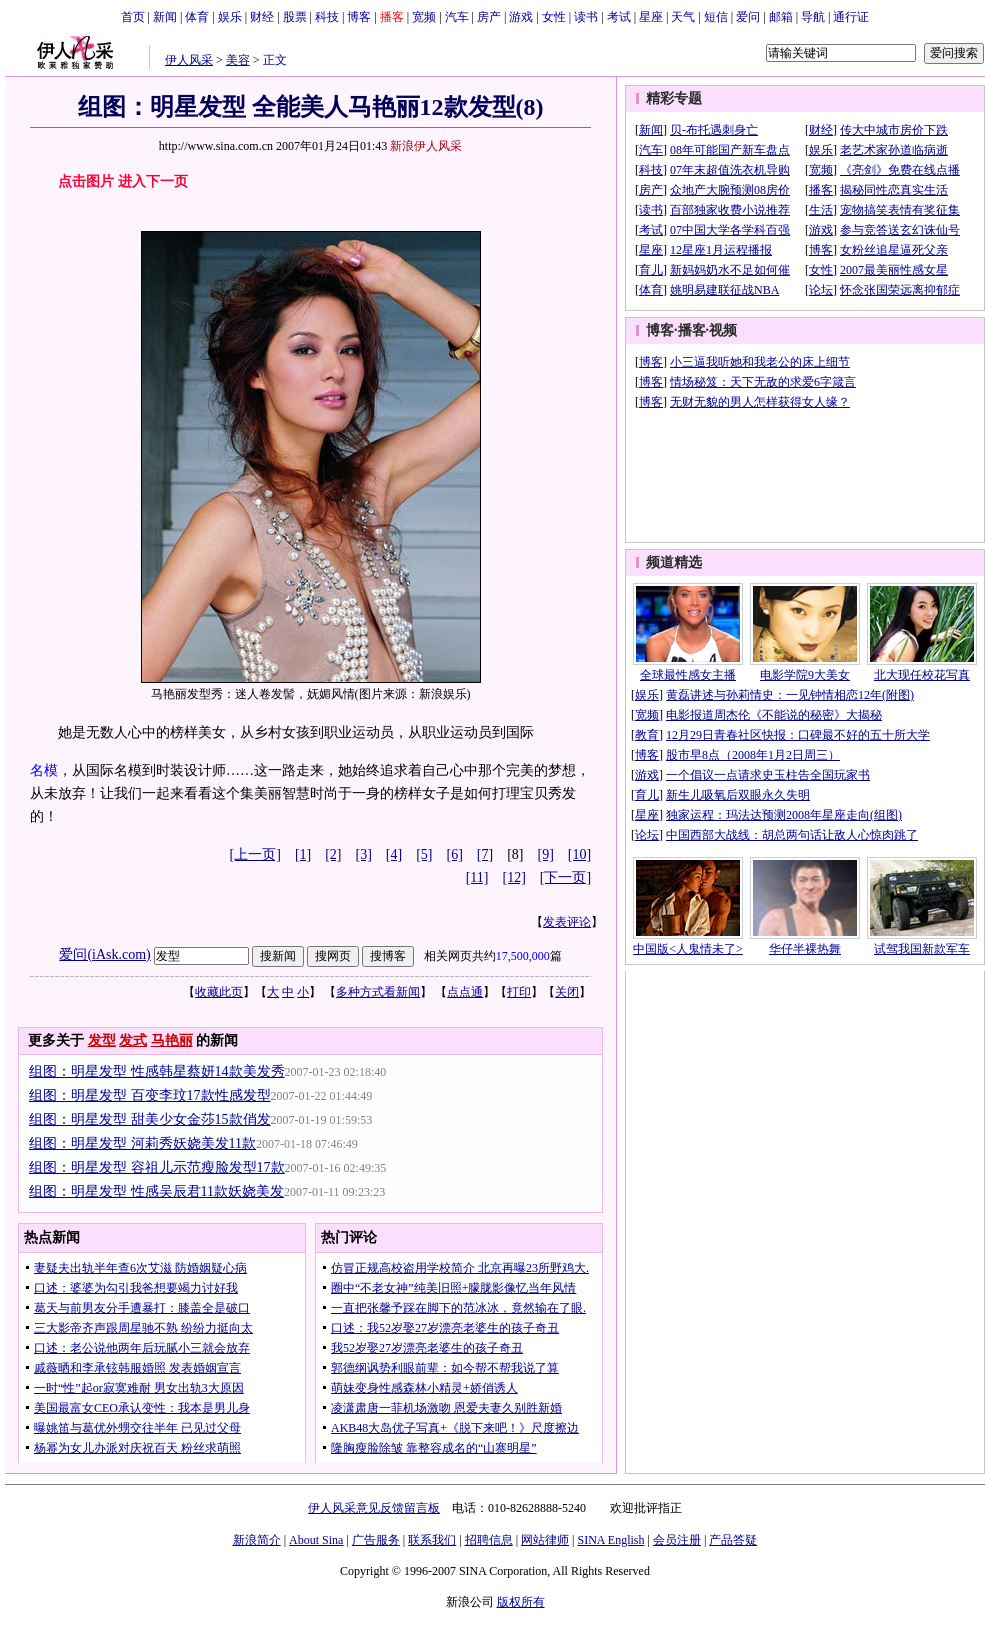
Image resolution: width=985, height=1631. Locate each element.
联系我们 (432, 1540)
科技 (327, 17)
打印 (519, 992)
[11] (477, 877)
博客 (359, 17)
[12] (514, 877)
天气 (683, 17)
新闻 (165, 17)
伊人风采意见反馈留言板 (374, 1508)
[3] (364, 854)
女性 (554, 17)
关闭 (567, 992)
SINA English (610, 1540)
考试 (619, 17)
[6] (455, 854)
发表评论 (567, 922)
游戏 (521, 17)
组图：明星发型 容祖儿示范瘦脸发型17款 (157, 1167)
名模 (44, 770)
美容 (238, 60)
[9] (546, 854)
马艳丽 (172, 1040)
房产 (489, 17)
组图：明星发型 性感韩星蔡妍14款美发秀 (157, 1071)
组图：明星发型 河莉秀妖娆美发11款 (142, 1143)
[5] (424, 854)
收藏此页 (219, 992)
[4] (394, 854)
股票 (295, 17)
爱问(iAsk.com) (104, 954)
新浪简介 (257, 1540)
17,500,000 (523, 956)
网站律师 (545, 1540)
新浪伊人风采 (426, 146)
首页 (133, 17)
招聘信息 (489, 1540)
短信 (716, 17)
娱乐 (230, 17)
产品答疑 (733, 1540)
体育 (197, 17)
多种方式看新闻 (378, 992)
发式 (133, 1040)
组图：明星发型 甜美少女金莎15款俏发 (150, 1119)
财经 (262, 17)
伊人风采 (189, 60)
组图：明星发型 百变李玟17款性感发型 (150, 1095)
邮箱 (781, 17)
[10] (579, 854)
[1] (303, 854)
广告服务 (376, 1540)
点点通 (465, 992)
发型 (102, 1040)
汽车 (457, 17)
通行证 (851, 17)
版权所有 (521, 1602)
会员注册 (677, 1540)
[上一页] (255, 854)
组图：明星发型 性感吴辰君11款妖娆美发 (156, 1191)
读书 (586, 17)
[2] (333, 854)
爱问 (748, 17)
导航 (813, 17)
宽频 (424, 17)
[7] (485, 854)
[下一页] (565, 877)
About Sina (316, 1540)
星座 (651, 17)
